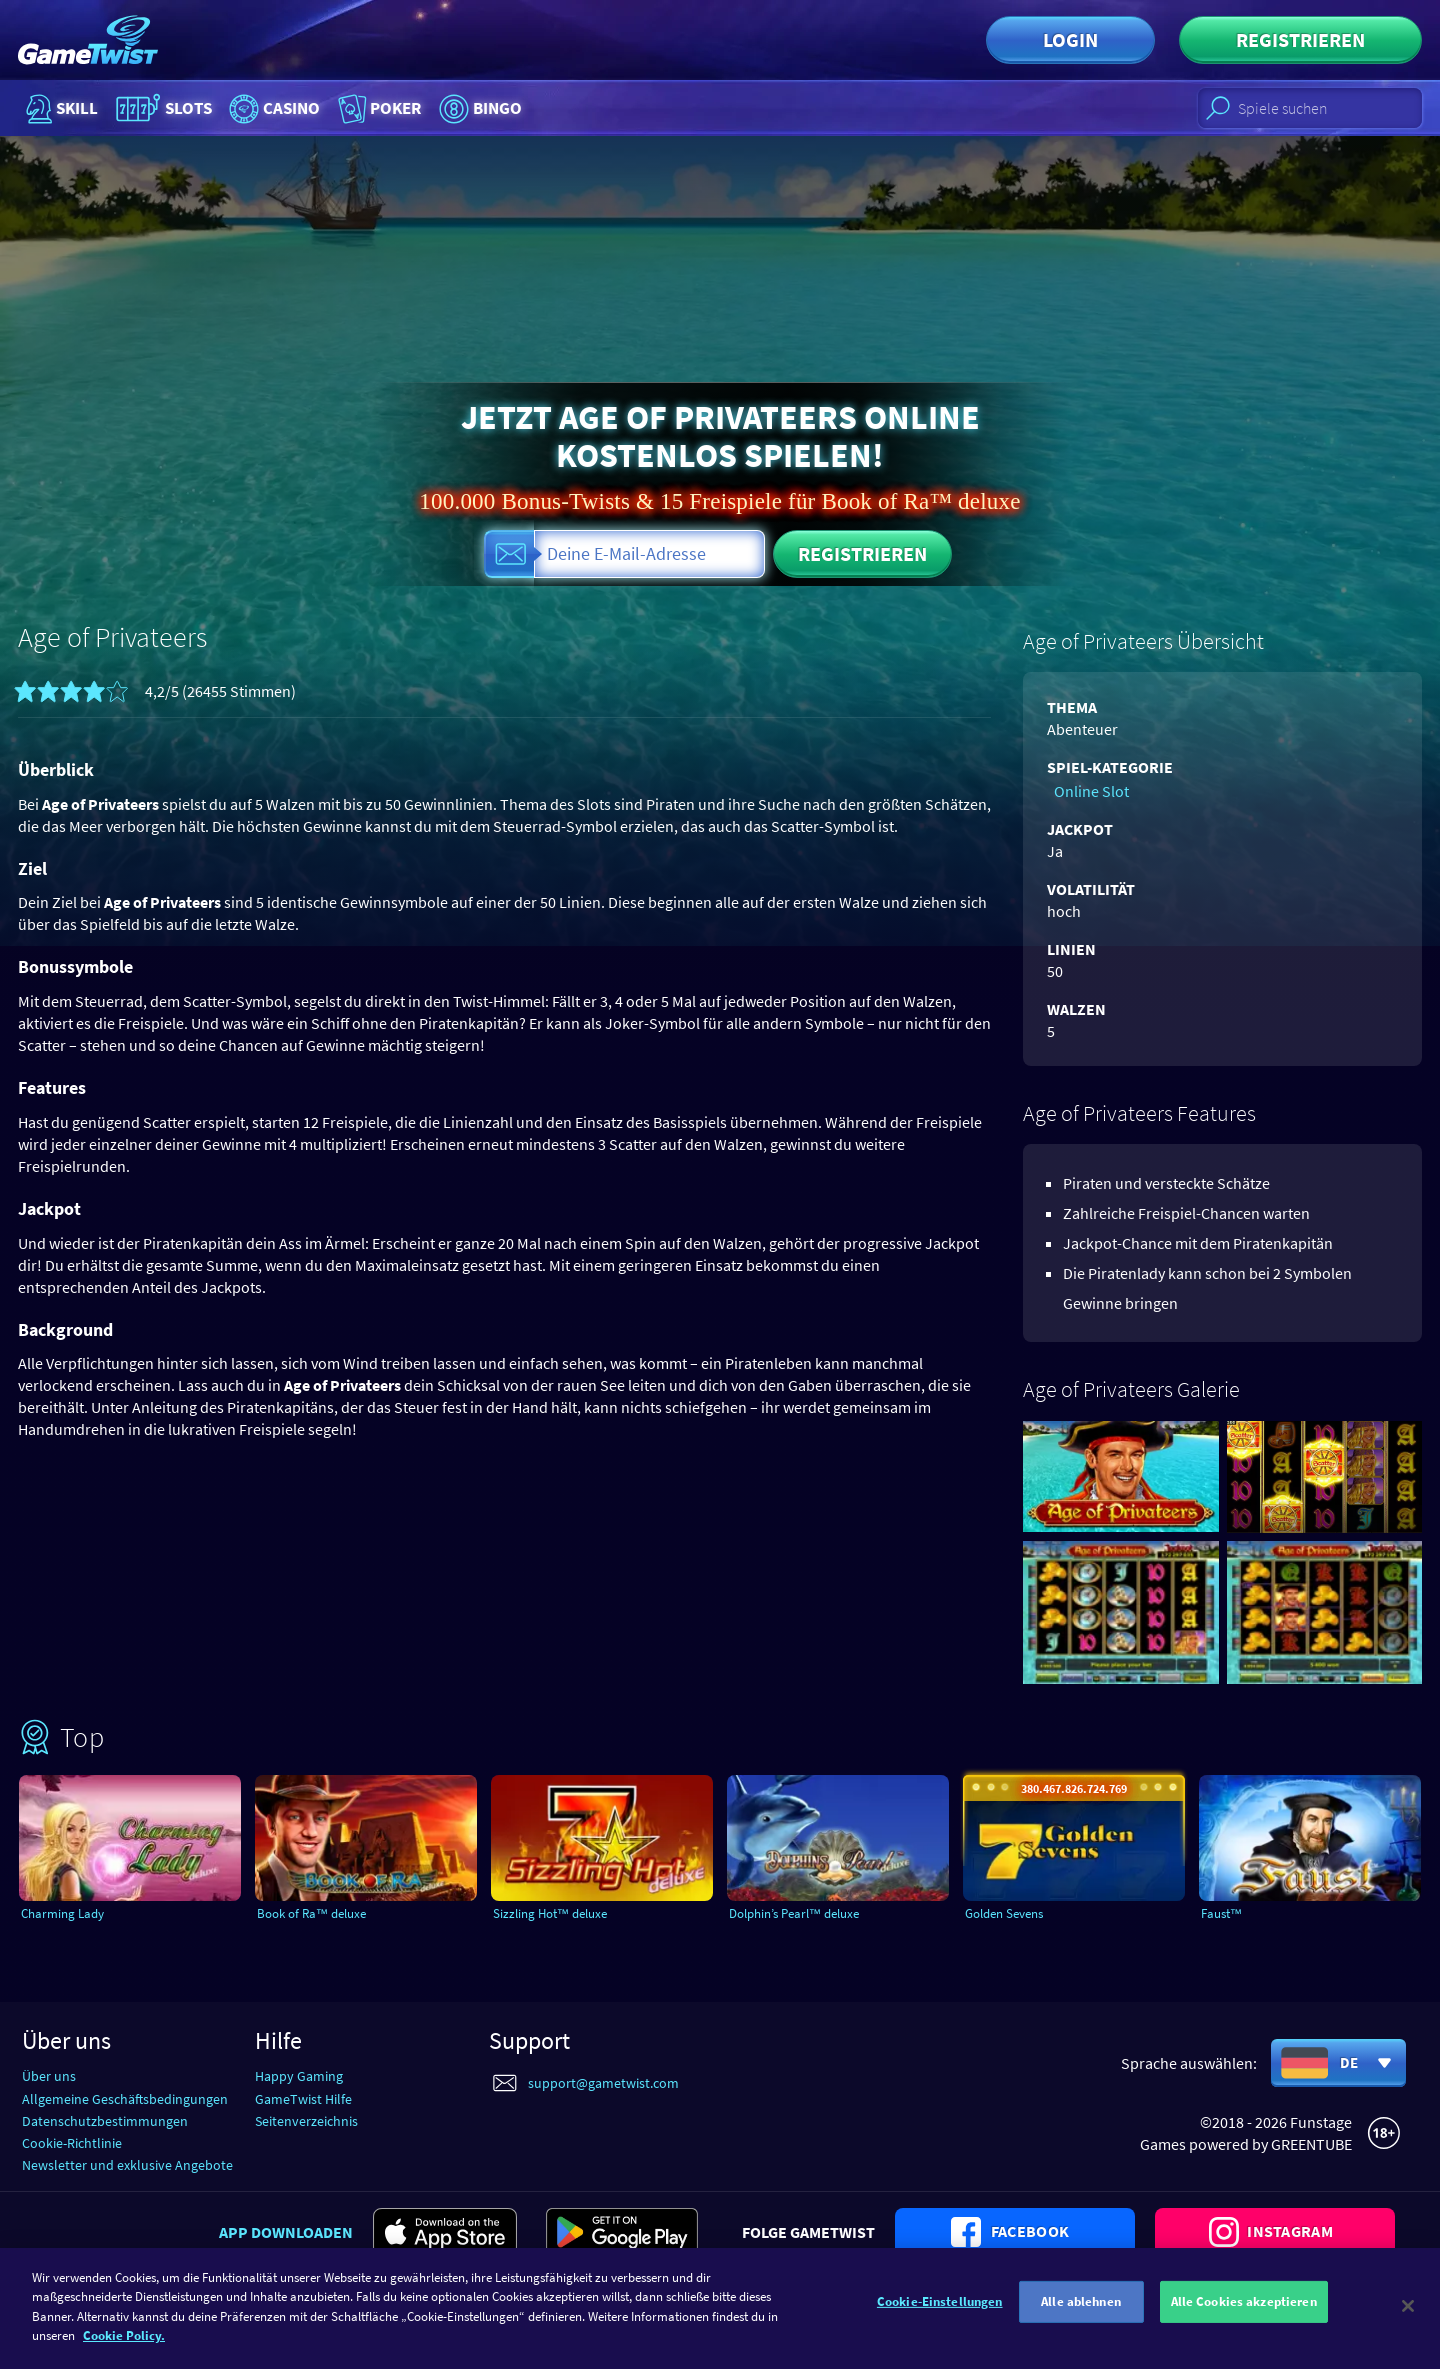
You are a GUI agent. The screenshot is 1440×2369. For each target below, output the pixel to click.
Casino (302, 108)
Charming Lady (74, 1913)
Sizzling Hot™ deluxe (565, 1913)
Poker (423, 108)
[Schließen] (1408, 2321)
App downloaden (286, 2230)
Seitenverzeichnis (306, 2119)
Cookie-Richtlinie (72, 2142)
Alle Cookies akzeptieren (1244, 2320)
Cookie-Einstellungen (940, 2320)
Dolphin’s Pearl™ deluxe (811, 1913)
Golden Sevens (1016, 1913)
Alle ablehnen (1081, 2320)
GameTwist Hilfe (303, 2097)
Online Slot (1084, 789)
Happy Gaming (299, 2075)
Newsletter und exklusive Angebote (127, 2164)
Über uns (49, 2075)
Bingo (539, 108)
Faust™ (1231, 1913)
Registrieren (1300, 39)
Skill (60, 108)
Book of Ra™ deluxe (326, 1913)
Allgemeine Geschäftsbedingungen (125, 2097)
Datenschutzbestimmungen (105, 2119)
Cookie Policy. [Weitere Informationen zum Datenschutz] (124, 2350)
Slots (175, 108)
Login (1070, 39)
